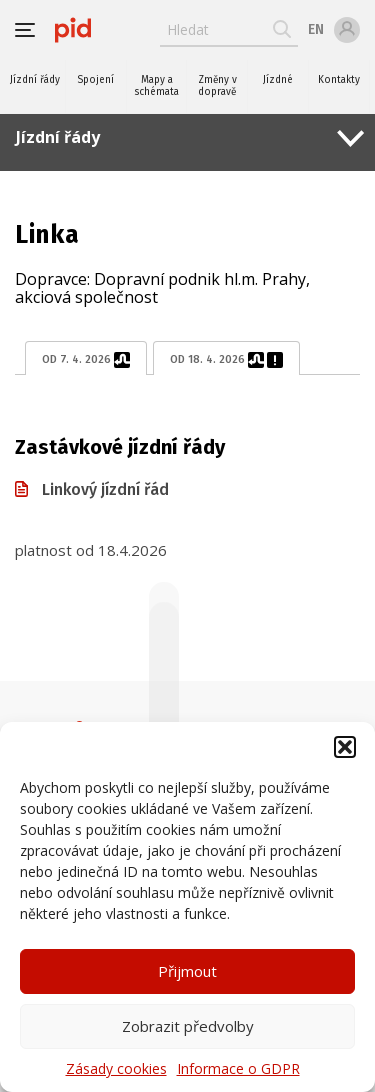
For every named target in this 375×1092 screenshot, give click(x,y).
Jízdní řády (35, 80)
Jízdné (278, 80)
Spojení (95, 80)
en (316, 29)
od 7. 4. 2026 (86, 359)
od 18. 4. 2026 (226, 359)
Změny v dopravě (217, 86)
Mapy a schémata (157, 86)
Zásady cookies (116, 1068)
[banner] (73, 30)
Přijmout (187, 971)
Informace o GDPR (238, 1068)
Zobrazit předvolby (188, 1026)
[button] (345, 747)
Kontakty (339, 80)
